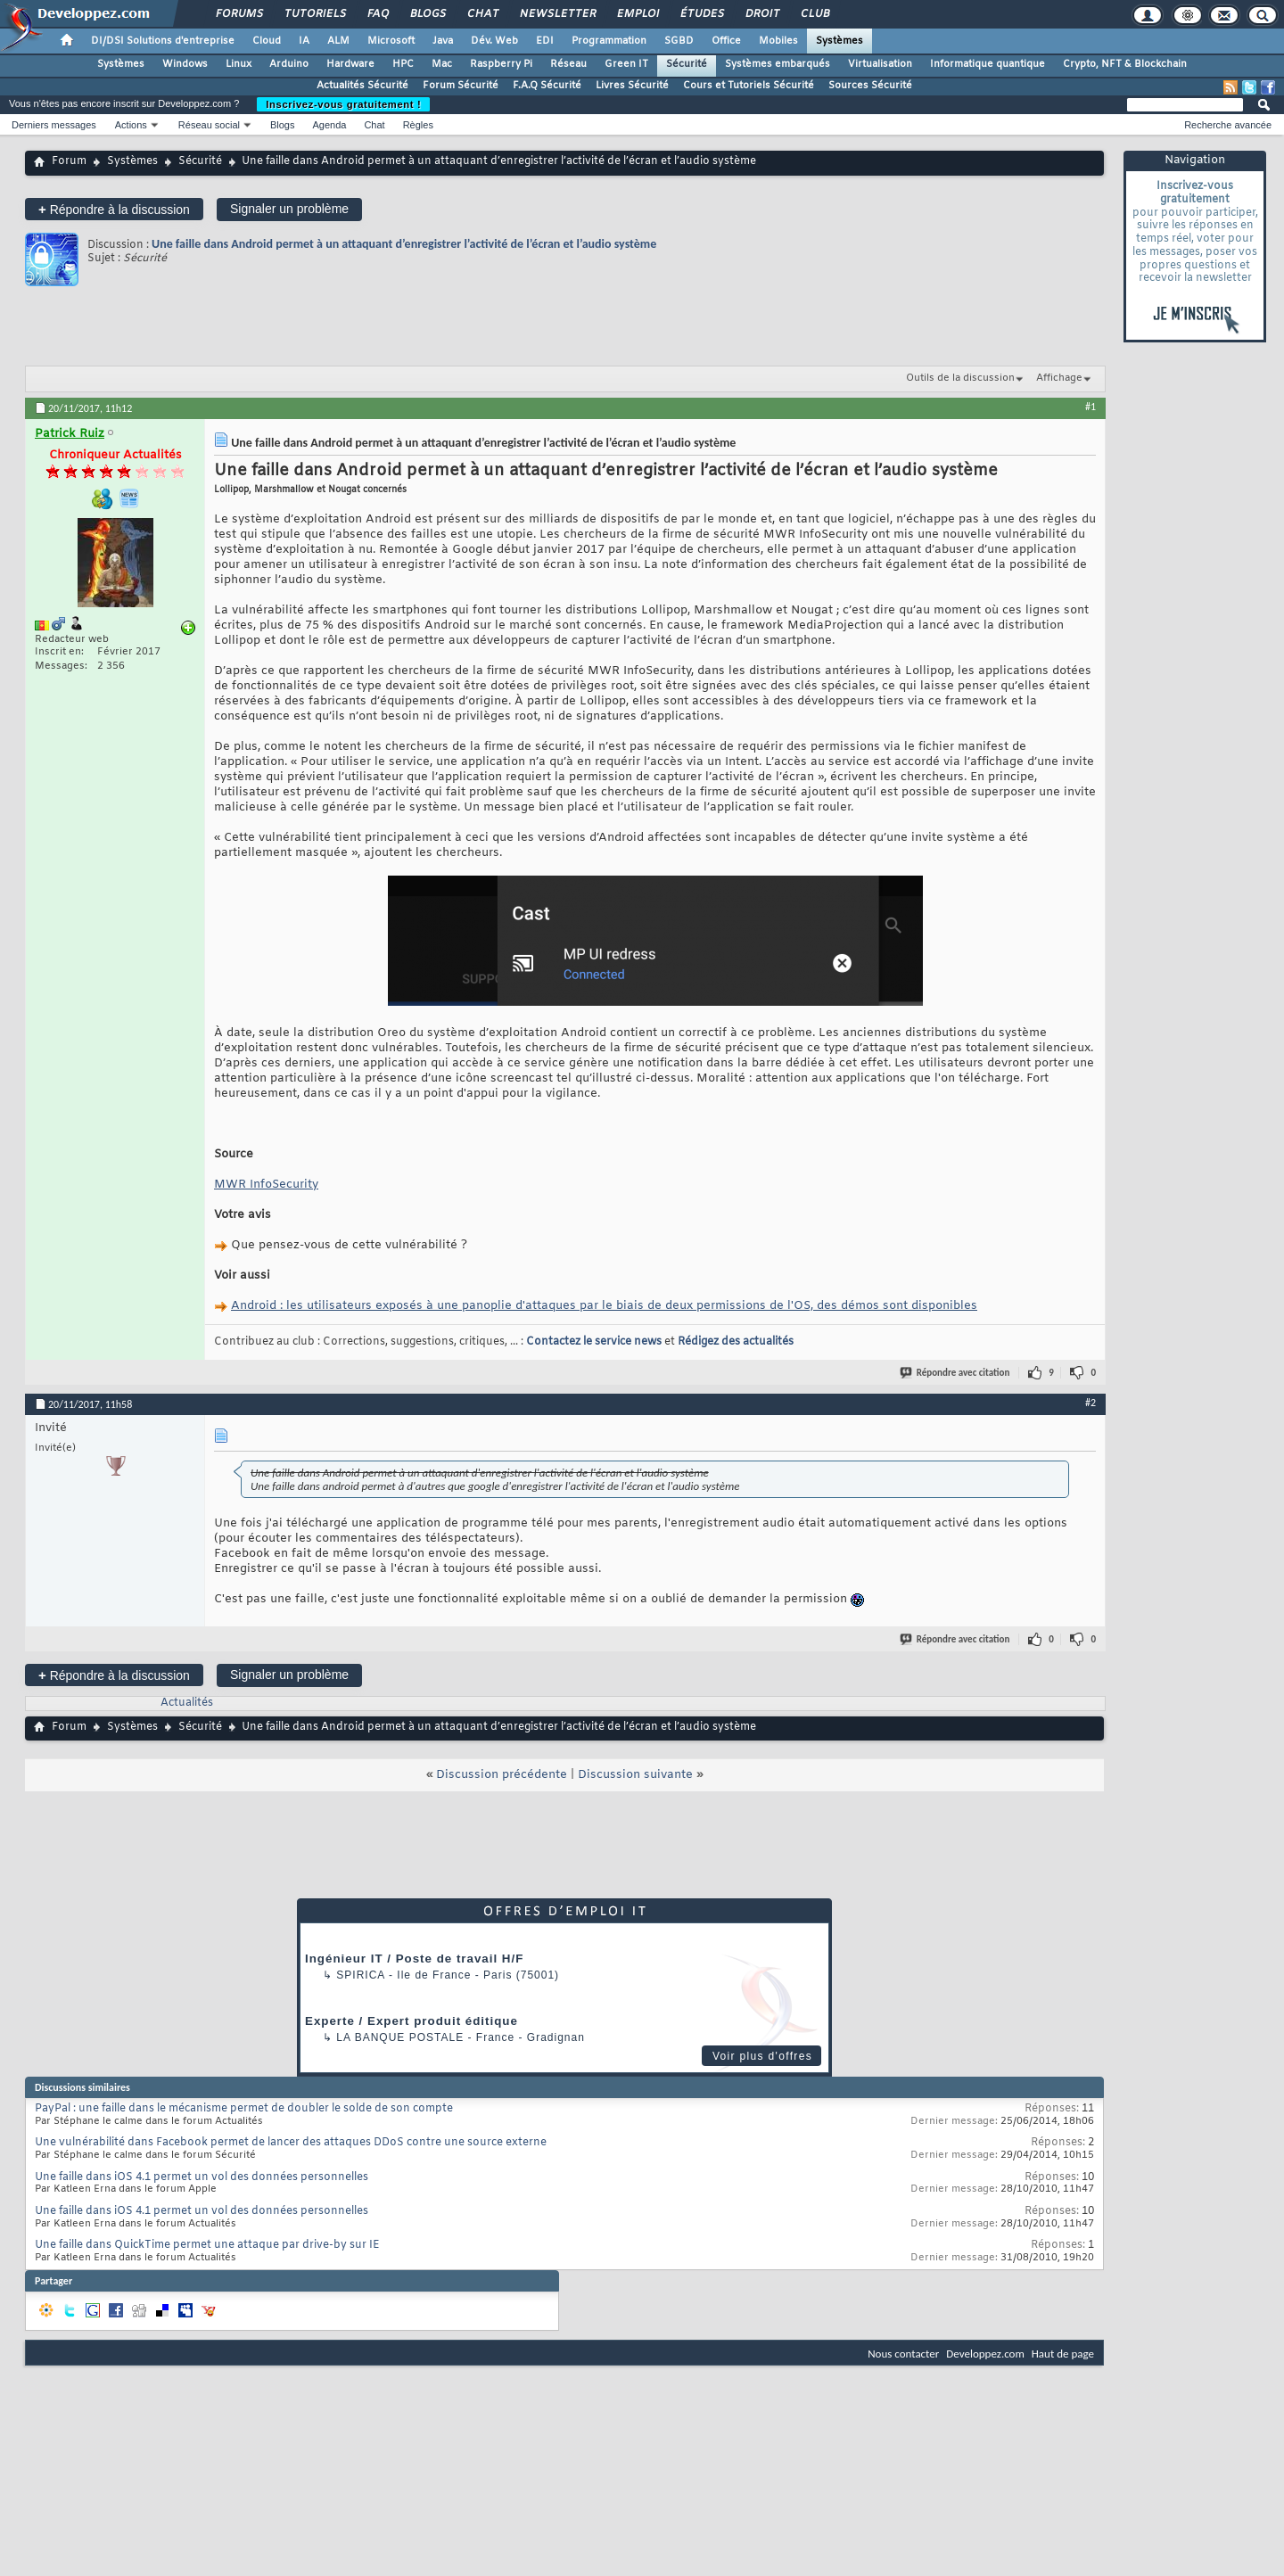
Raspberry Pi (501, 64)
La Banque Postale (400, 2037)
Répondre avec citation (955, 1373)
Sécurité (686, 64)
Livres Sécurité (632, 85)
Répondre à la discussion (114, 209)
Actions (131, 124)
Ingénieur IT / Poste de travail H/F (414, 1958)
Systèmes (839, 41)
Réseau (568, 64)
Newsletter (557, 14)
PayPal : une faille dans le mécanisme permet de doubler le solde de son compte (244, 2109)
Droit (761, 14)
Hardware (350, 64)
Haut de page (1063, 2353)
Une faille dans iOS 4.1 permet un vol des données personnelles (201, 2177)
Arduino (289, 64)
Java (442, 41)
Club (814, 14)
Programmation (609, 41)
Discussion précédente (501, 1774)
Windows (185, 64)
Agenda (329, 124)
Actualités (186, 1703)
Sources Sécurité (870, 85)
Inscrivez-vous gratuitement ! (343, 104)
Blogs (427, 14)
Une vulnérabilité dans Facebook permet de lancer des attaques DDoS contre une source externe (291, 2143)
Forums (238, 14)
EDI (545, 41)
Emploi (637, 14)
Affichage (1059, 378)
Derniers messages (54, 124)
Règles (418, 124)
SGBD (679, 41)
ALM (338, 41)
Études (701, 14)
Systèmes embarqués (777, 64)
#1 (1090, 406)
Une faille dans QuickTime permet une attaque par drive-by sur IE (207, 2245)
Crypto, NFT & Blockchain (1125, 64)
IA (304, 41)
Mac (442, 64)
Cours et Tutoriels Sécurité (748, 85)
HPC (403, 64)
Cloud (266, 41)
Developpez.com (985, 2353)
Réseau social (209, 124)
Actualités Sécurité (362, 85)
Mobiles (778, 41)
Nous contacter (903, 2353)
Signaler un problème (289, 209)
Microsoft (391, 41)
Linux (238, 64)
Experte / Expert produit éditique (411, 2021)
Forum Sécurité (460, 85)
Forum (69, 161)
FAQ (377, 14)
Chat (482, 14)
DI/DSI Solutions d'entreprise (163, 41)
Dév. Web (494, 41)
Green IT (626, 64)
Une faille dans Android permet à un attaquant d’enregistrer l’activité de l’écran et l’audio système (404, 243)
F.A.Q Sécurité (547, 85)
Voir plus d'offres (762, 2056)
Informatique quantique (987, 64)
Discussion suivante (635, 1774)
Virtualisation (880, 64)
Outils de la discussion (960, 378)
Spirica (360, 1975)
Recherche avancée (1228, 124)
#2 (1090, 1402)
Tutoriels (314, 14)
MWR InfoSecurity (266, 1184)
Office (726, 41)
